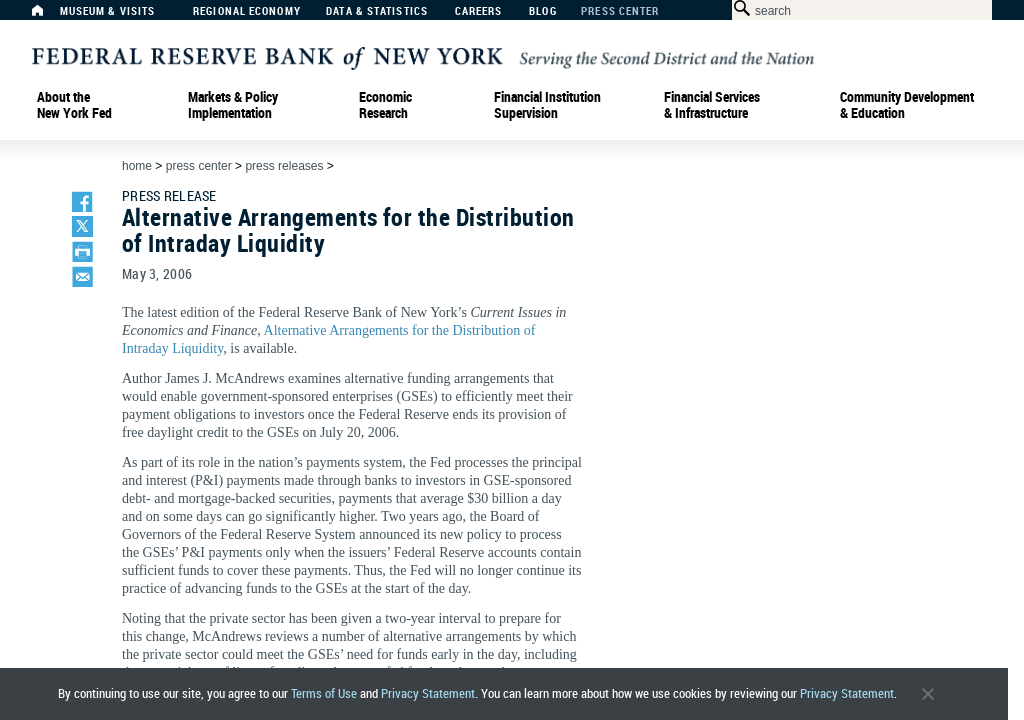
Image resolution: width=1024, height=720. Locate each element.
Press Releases (284, 166)
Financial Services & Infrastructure (712, 105)
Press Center (620, 11)
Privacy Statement (428, 693)
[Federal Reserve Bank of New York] (423, 56)
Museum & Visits (108, 11)
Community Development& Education (907, 105)
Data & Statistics (377, 11)
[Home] (48, 15)
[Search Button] (738, 8)
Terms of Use (324, 693)
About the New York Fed (74, 105)
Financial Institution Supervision (547, 105)
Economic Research (385, 105)
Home (137, 166)
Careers (479, 11)
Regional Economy (247, 11)
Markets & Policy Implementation (233, 105)
